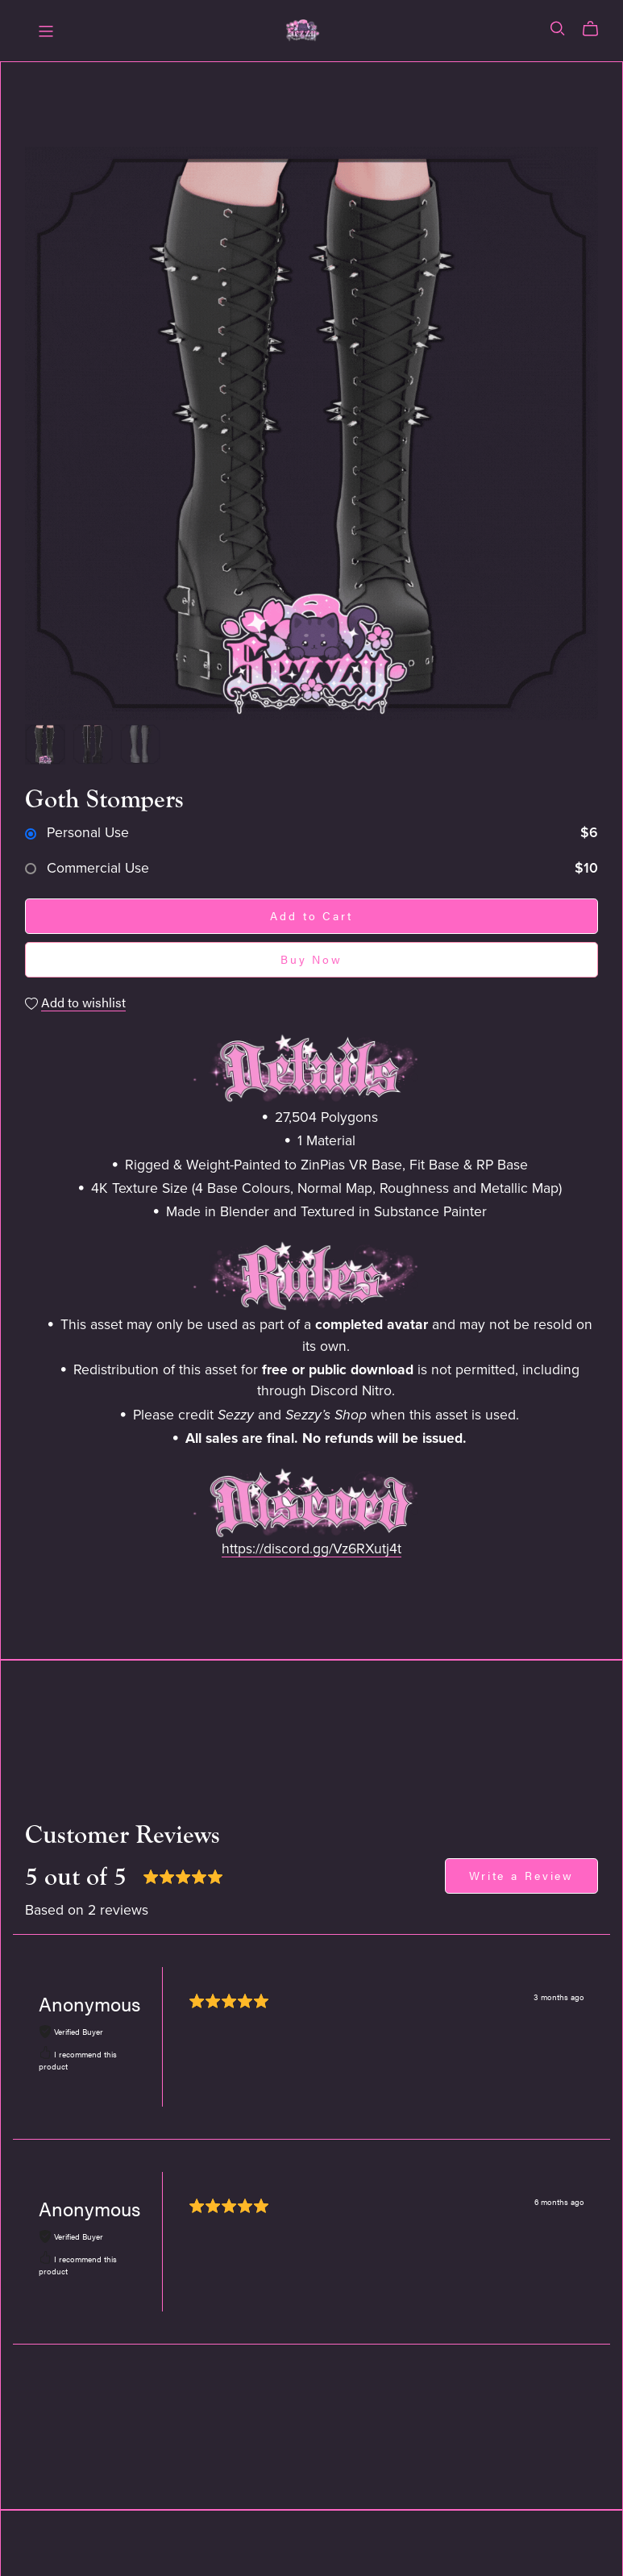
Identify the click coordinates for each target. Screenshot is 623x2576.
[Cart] (596, 29)
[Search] (557, 28)
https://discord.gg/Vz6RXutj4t (311, 1548)
